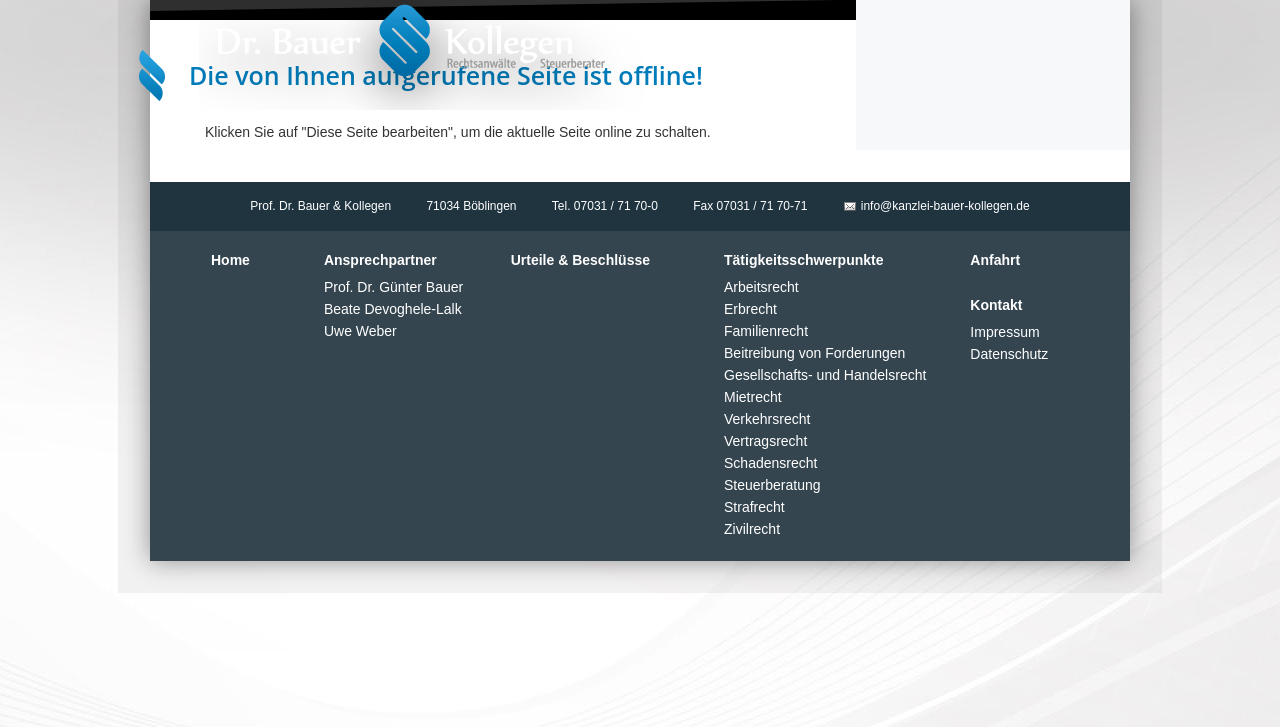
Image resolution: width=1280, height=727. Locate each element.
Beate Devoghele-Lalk (393, 309)
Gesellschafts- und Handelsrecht (825, 375)
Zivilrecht (752, 529)
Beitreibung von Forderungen (814, 353)
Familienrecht (766, 331)
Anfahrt (995, 260)
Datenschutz (1009, 354)
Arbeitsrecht (761, 287)
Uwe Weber (360, 331)
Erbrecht (750, 309)
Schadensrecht (770, 463)
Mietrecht (753, 397)
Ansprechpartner (380, 260)
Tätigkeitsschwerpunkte (804, 260)
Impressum (1004, 332)
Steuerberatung (772, 485)
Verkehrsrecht (767, 419)
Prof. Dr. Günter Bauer (393, 287)
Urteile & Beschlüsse (580, 260)
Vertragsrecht (765, 441)
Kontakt (996, 305)
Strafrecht (754, 507)
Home (230, 260)
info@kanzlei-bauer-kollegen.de (945, 206)
